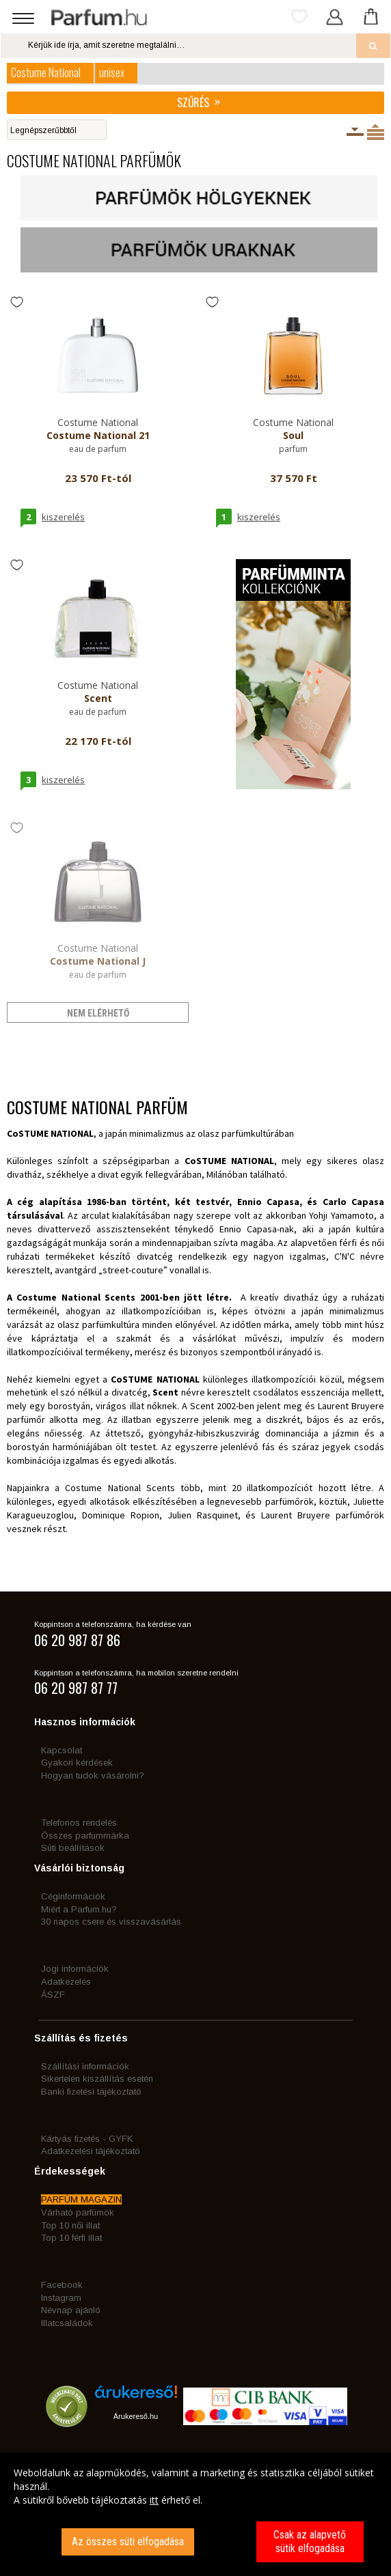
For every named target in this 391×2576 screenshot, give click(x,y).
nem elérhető (98, 1013)
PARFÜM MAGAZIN (81, 2199)
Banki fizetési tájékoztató (91, 2091)
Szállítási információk (85, 2066)
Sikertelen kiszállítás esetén (97, 2078)
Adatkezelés (66, 1982)
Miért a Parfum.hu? (79, 1909)
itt (154, 2499)
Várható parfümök (77, 2212)
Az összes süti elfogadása (128, 2541)
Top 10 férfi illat (71, 2238)
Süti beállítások (73, 1848)
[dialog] (195, 2514)
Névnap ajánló (70, 2310)
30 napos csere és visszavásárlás (111, 1921)
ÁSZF (53, 1995)
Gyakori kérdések (77, 1762)
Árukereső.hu (135, 2416)
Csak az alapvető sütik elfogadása (309, 2541)
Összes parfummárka (85, 1835)
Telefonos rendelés (79, 1822)
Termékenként (375, 132)
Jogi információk (75, 1969)
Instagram (61, 2298)
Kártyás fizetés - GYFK (87, 2139)
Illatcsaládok (67, 2323)
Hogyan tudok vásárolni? (92, 1775)
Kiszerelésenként (355, 132)
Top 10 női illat (70, 2225)
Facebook (62, 2285)
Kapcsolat (61, 1750)
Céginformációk (73, 1896)
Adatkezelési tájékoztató (90, 2151)
